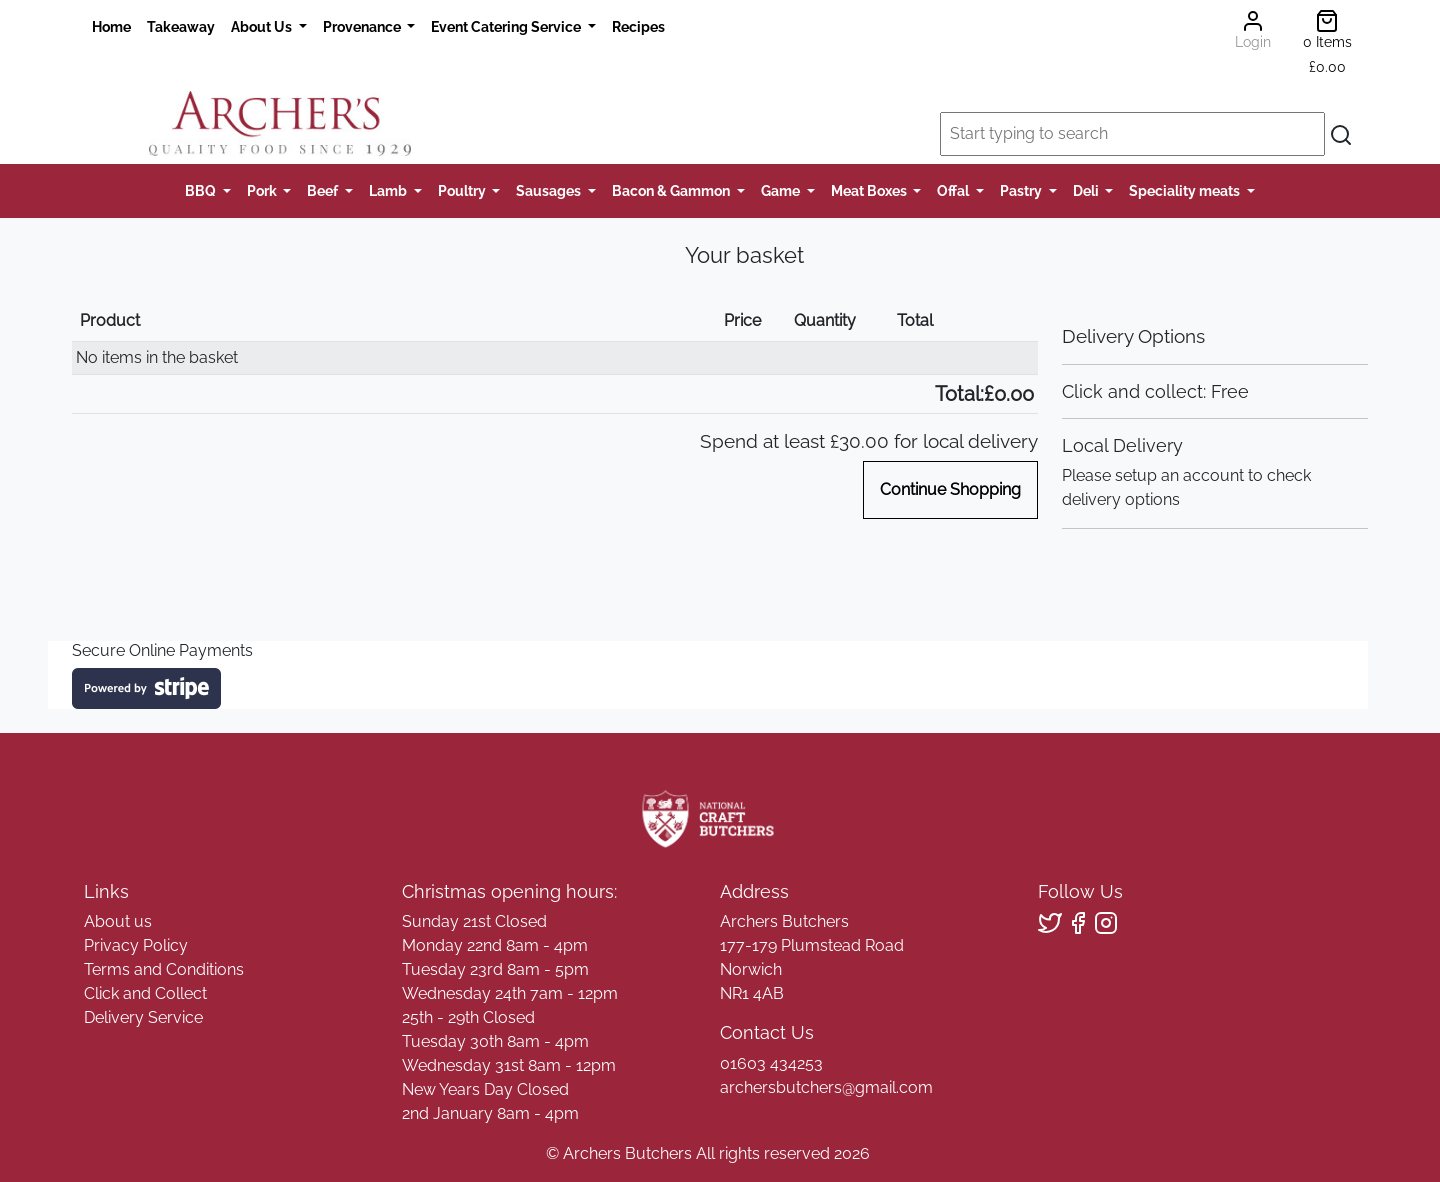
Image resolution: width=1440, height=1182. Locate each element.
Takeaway (181, 26)
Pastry (1022, 190)
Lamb (389, 190)
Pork (263, 190)
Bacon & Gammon (672, 190)
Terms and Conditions (164, 969)
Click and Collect (145, 993)
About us (118, 921)
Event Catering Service (507, 26)
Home (111, 26)
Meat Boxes (870, 190)
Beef (324, 190)
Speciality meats (1186, 190)
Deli (1087, 190)
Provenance (363, 26)
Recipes (638, 26)
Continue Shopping (950, 489)
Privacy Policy (136, 945)
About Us (263, 26)
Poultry (463, 190)
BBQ (202, 190)
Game (782, 190)
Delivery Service (143, 1017)
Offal (954, 190)
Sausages (550, 190)
